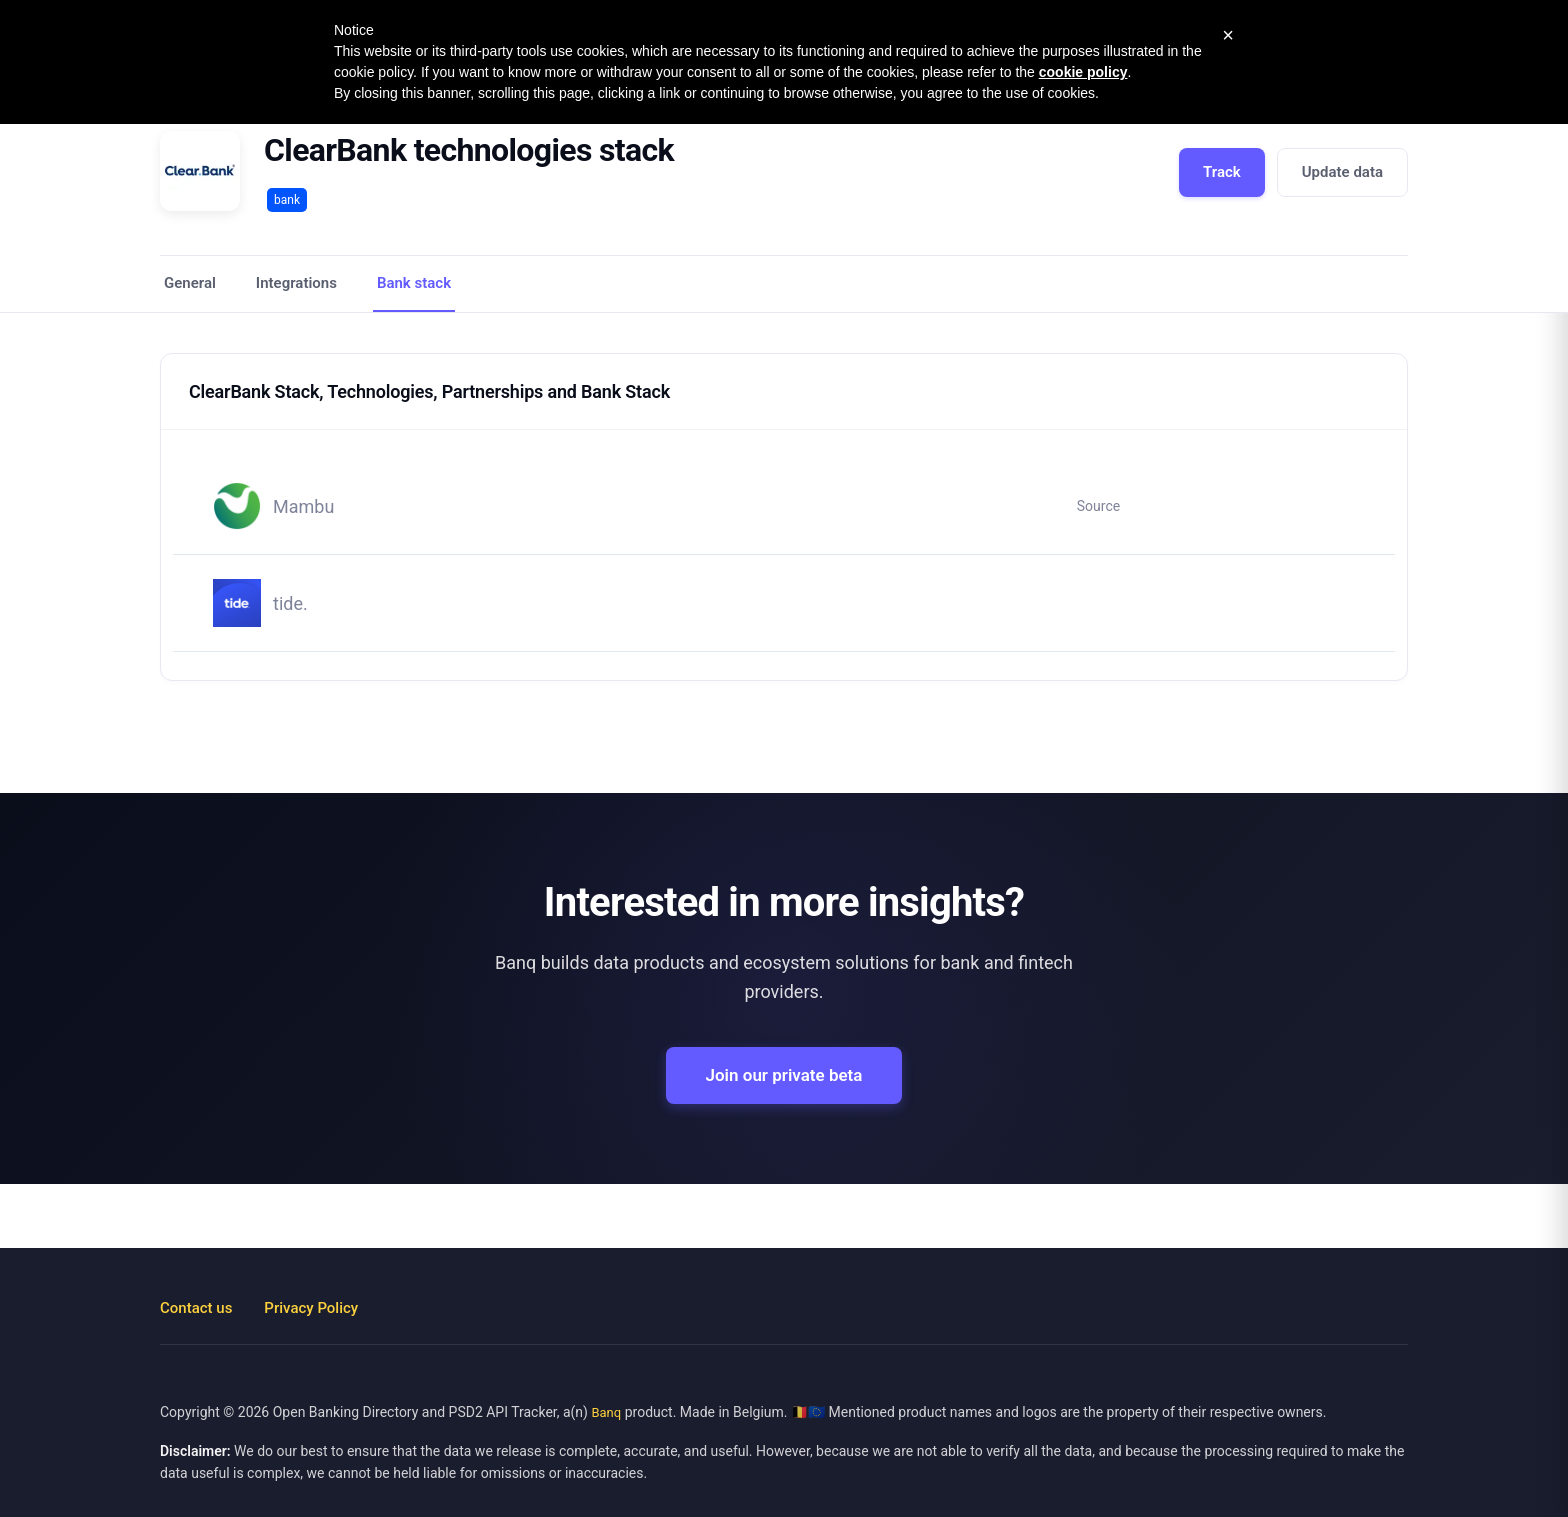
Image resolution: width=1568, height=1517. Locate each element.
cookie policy (1083, 72)
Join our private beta (784, 1075)
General (190, 283)
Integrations (296, 283)
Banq (606, 1412)
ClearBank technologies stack (469, 150)
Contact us (196, 1308)
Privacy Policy (311, 1308)
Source (1098, 506)
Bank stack (414, 283)
